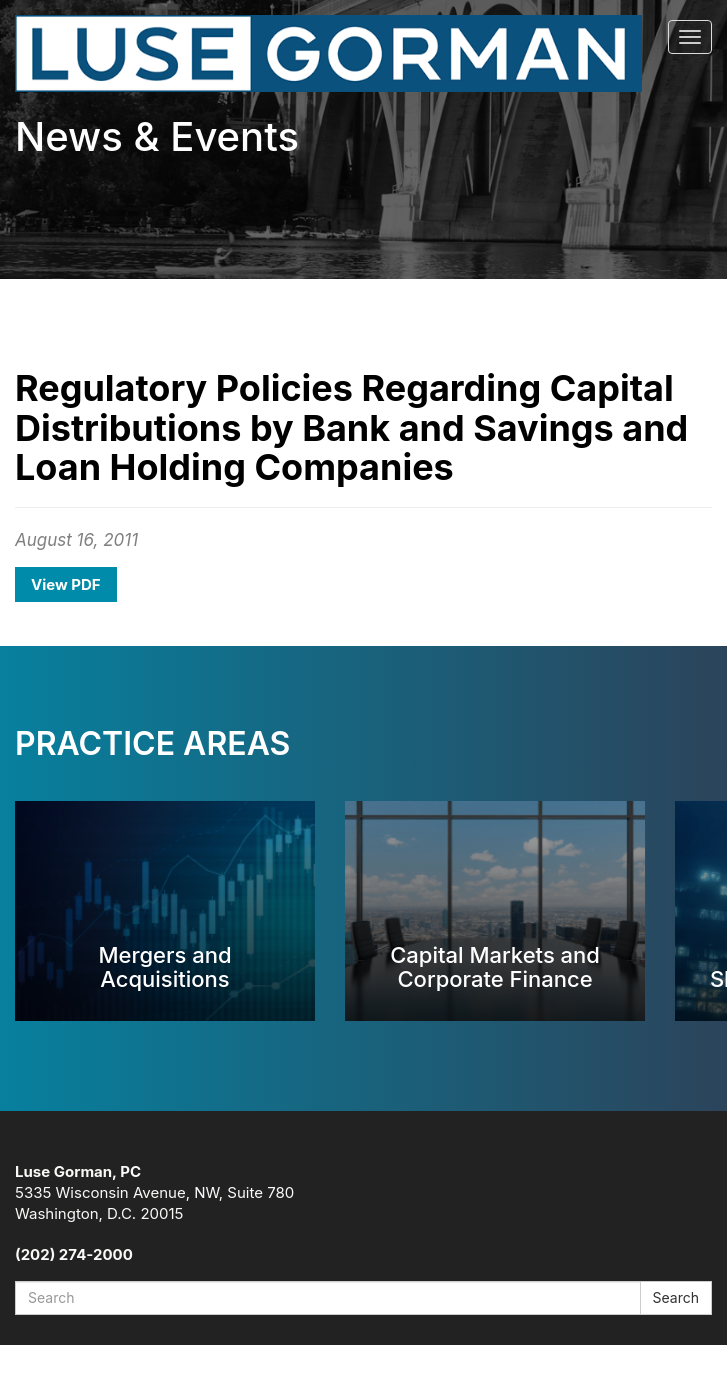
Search (676, 1297)
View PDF (66, 584)
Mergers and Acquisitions (164, 966)
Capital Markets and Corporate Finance (495, 966)
